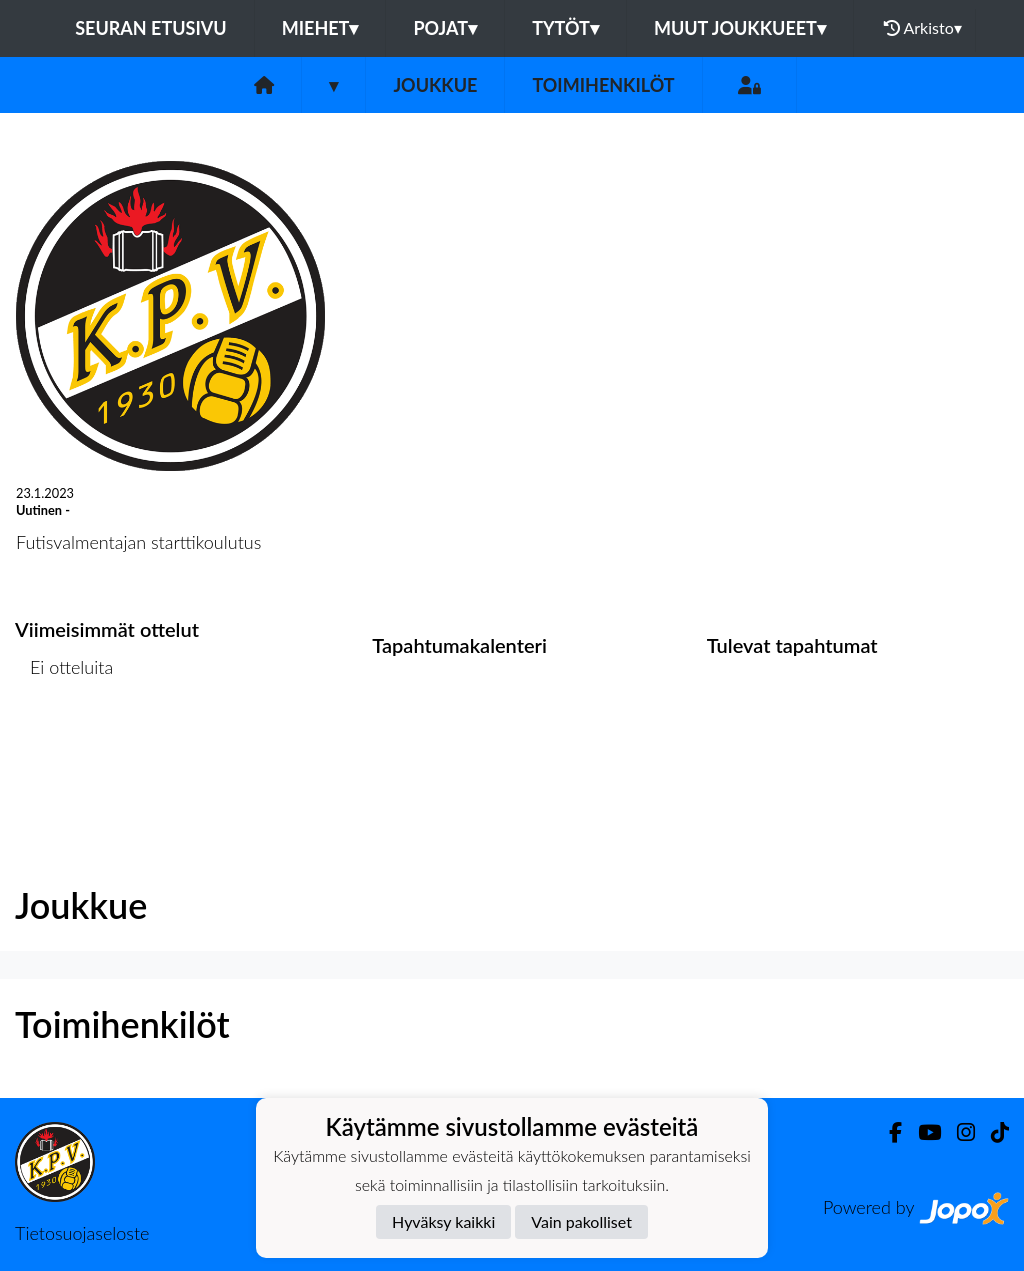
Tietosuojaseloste (82, 1233)
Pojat (445, 28)
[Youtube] (921, 1132)
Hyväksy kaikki (443, 1221)
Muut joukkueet (740, 28)
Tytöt (565, 28)
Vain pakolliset (581, 1221)
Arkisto (923, 28)
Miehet (320, 28)
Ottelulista (64, 744)
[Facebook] (887, 1132)
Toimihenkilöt (603, 85)
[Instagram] (958, 1132)
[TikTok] (992, 1132)
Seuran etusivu (151, 28)
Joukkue (435, 85)
